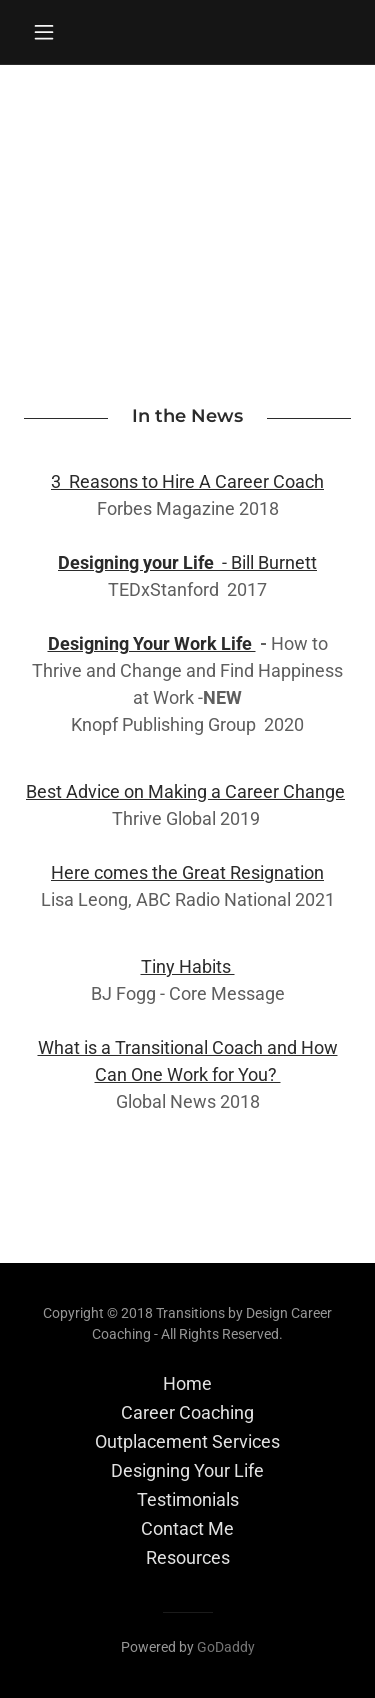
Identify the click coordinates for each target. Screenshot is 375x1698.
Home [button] (187, 1383)
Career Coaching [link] (187, 1412)
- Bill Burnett (187, 562)
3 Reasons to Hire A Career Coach (187, 481)
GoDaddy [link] (226, 1647)
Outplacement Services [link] (187, 1441)
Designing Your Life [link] (187, 1470)
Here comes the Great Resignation (187, 872)
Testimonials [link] (188, 1499)
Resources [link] (188, 1557)
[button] (48, 32)
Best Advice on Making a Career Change (185, 791)
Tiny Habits (188, 966)
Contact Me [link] (187, 1528)
